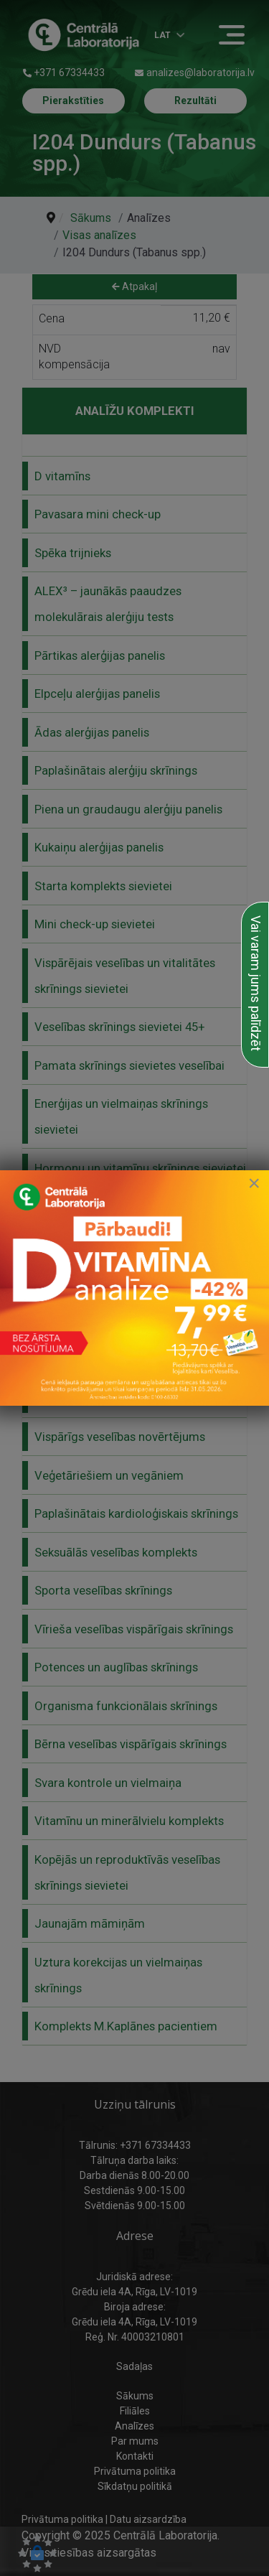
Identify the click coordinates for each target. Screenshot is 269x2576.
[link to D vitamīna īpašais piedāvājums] (134, 1288)
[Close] (254, 1183)
